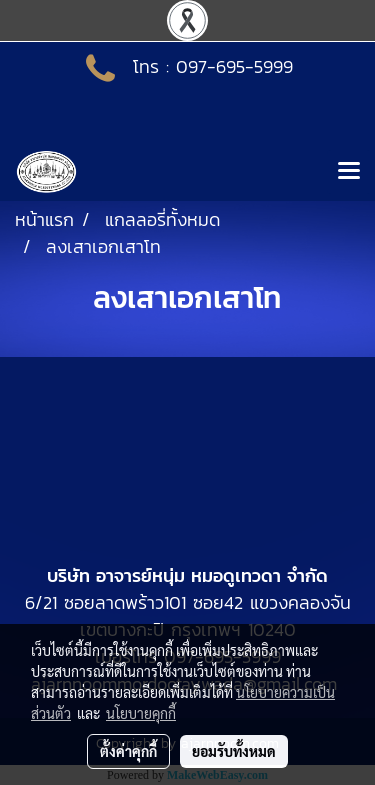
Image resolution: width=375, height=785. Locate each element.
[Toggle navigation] (349, 172)
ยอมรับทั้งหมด (234, 751)
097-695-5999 (234, 66)
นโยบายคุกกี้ (141, 713)
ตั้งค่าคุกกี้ (128, 751)
